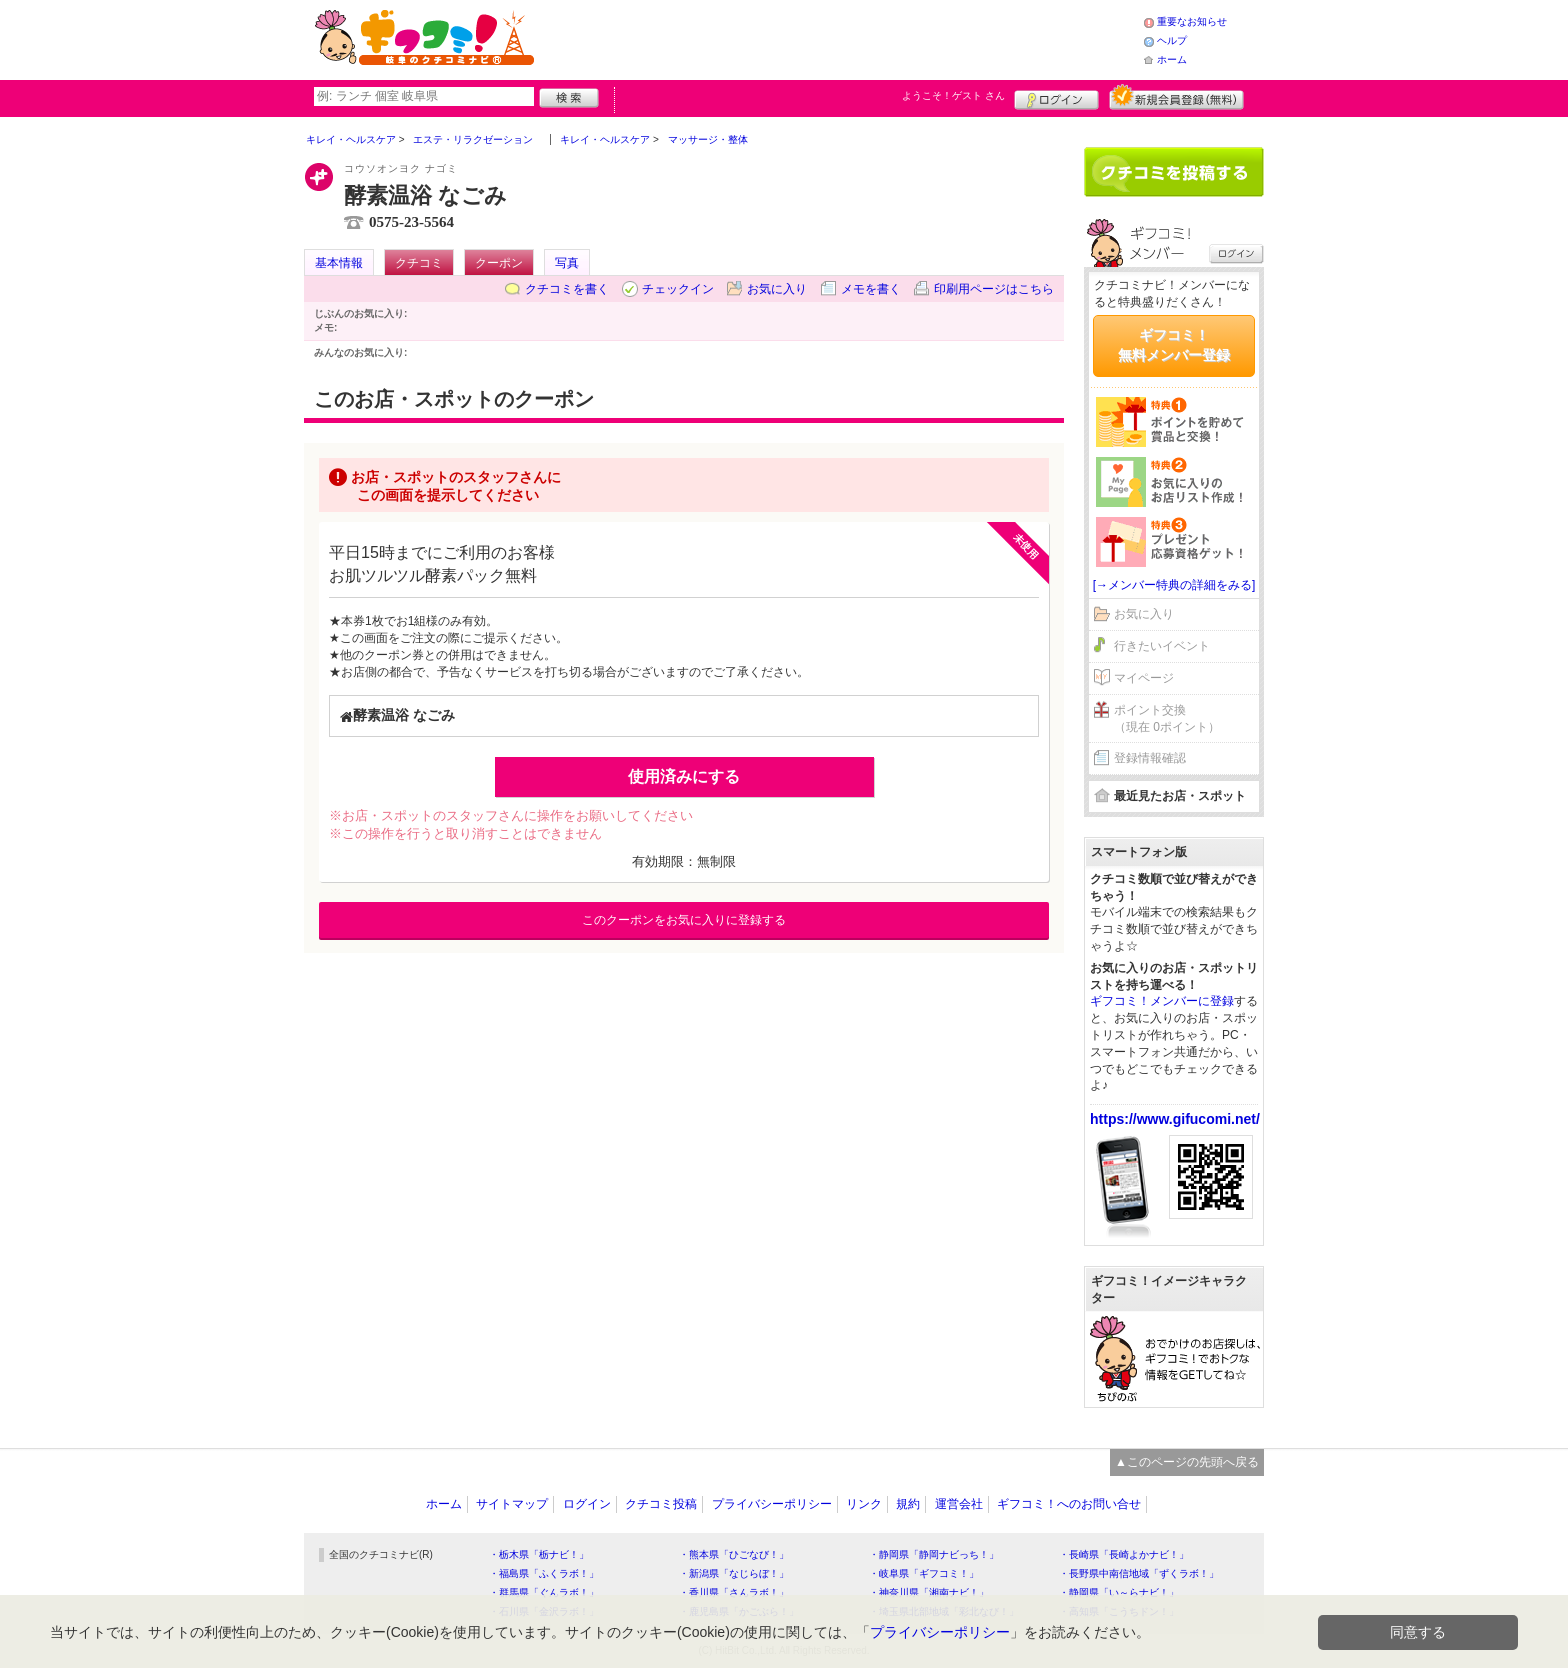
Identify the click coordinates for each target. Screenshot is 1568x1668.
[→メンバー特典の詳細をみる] (1174, 585)
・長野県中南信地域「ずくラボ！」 (1139, 1573)
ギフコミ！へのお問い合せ (1069, 1504)
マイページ (1144, 678)
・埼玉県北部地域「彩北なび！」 (944, 1611)
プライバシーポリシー (772, 1504)
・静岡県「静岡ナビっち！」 (934, 1554)
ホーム (1172, 59)
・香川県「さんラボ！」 (734, 1592)
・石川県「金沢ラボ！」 (544, 1611)
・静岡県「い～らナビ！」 (1119, 1592)
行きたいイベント (1162, 646)
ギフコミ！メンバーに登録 (1162, 1001)
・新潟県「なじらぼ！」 (734, 1573)
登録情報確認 (1150, 758)
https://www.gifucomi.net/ (1175, 1119)
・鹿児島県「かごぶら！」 (739, 1611)
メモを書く (871, 289)
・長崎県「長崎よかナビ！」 (1124, 1554)
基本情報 (339, 263)
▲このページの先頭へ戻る (1187, 1462)
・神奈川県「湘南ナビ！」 (929, 1592)
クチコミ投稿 (661, 1504)
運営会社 (959, 1504)
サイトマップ (512, 1504)
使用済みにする (684, 776)
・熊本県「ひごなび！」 (734, 1554)
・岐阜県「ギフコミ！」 (924, 1573)
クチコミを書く (567, 289)
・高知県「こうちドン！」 (1119, 1611)
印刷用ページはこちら (994, 289)
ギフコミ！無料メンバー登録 (1174, 345)
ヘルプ (1172, 40)
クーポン (499, 263)
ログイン (1056, 97)
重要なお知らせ (1192, 21)
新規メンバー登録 (1176, 97)
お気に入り (777, 289)
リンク (864, 1504)
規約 (908, 1504)
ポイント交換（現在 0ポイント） (1167, 718)
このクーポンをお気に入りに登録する (684, 920)
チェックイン (678, 289)
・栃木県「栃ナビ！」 (539, 1554)
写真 (567, 263)
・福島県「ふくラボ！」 (544, 1573)
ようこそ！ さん (953, 95)
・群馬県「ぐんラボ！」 (544, 1592)
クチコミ (419, 263)
